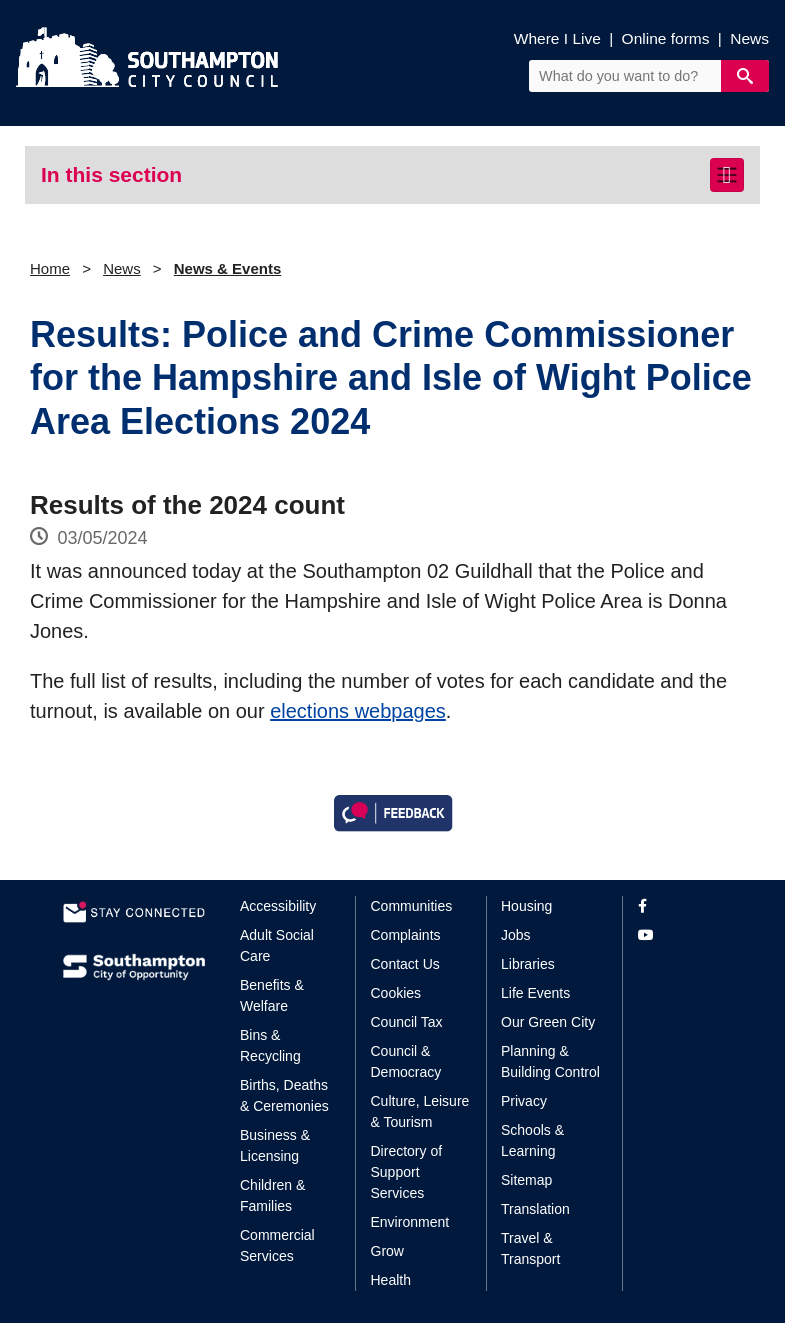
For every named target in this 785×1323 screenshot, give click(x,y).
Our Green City (548, 1022)
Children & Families (272, 1195)
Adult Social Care (277, 945)
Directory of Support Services (407, 1172)
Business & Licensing (275, 1145)
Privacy (524, 1101)
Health (391, 1280)
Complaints (406, 935)
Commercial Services (277, 1245)
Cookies (396, 993)
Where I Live (557, 38)
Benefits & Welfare (272, 995)
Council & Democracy (406, 1061)
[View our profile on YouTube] (680, 935)
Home (50, 268)
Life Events (535, 993)
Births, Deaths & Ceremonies (284, 1095)
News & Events (228, 268)
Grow (387, 1251)
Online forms (666, 38)
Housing (526, 906)
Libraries (528, 964)
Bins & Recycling (270, 1045)
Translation (535, 1209)
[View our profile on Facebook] (680, 906)
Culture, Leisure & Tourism (420, 1111)
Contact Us (405, 964)
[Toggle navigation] (727, 175)
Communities (412, 906)
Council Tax (407, 1022)
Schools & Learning (532, 1140)
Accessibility (278, 906)
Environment (410, 1222)
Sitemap (526, 1180)
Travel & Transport (530, 1248)
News (749, 38)
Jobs (516, 935)
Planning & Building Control (550, 1061)
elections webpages (358, 711)
